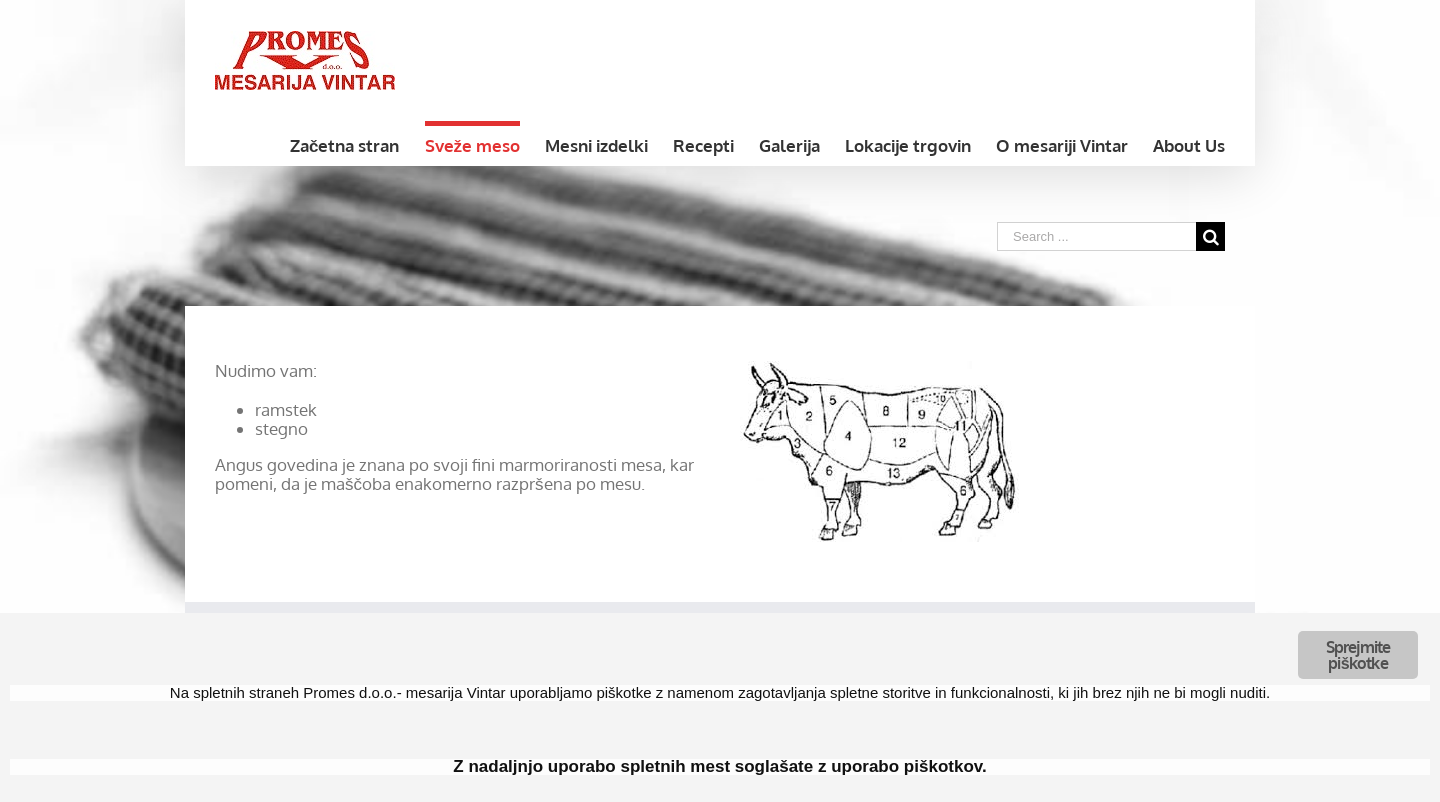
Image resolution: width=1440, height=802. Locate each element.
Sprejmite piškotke (1358, 655)
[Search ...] (1096, 236)
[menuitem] (357, 143)
